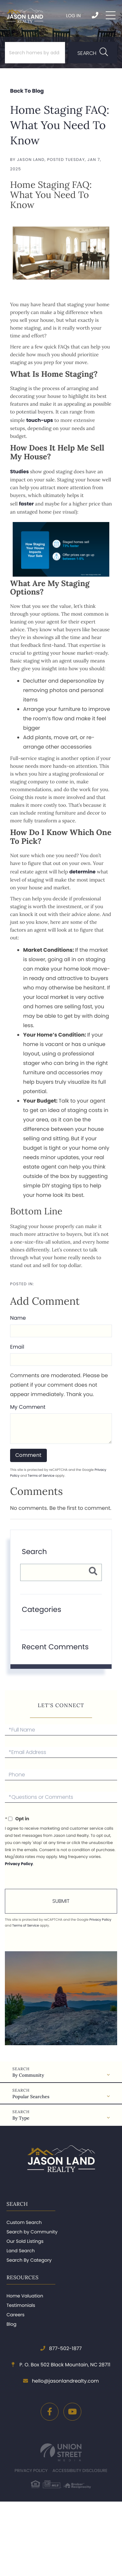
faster (26, 504)
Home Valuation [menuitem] (25, 2296)
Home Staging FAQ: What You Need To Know (59, 125)
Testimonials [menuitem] (21, 2305)
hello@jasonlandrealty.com (61, 2381)
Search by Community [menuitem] (32, 2232)
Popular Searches (30, 2096)
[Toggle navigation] (110, 15)
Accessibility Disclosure (79, 2470)
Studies (19, 471)
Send (61, 1901)
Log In (73, 15)
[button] (92, 52)
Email (17, 1347)
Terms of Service (41, 1475)
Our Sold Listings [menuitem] (25, 2241)
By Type (20, 2118)
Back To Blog (27, 91)
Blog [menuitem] (11, 2324)
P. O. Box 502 (61, 2364)
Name (18, 1318)
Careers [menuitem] (15, 2314)
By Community (28, 2075)
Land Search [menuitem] (21, 2250)
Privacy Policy (19, 1864)
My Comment (28, 1407)
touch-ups (39, 420)
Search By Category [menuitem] (29, 2260)
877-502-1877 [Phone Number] (95, 15)
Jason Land (31, 160)
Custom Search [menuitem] (24, 2222)
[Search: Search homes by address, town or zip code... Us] (35, 52)
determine (82, 872)
